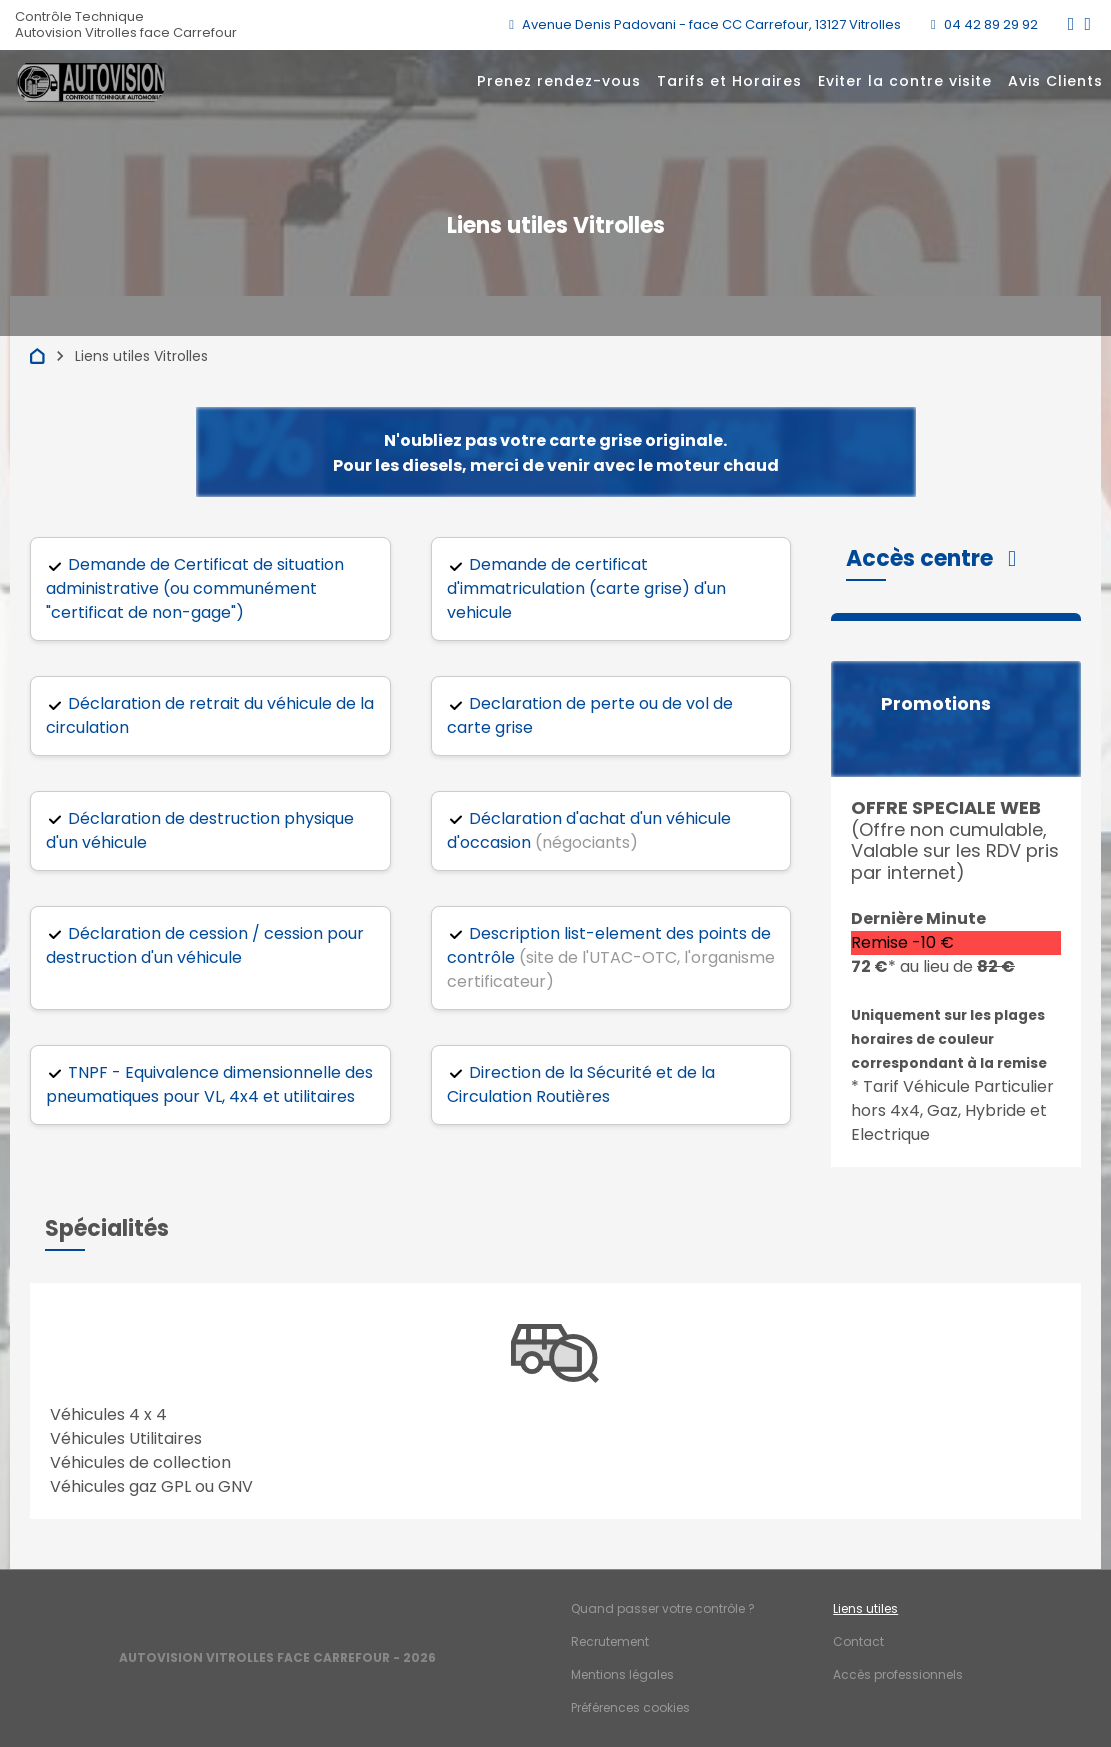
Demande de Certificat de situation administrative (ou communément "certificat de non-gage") (195, 588)
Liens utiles (865, 1608)
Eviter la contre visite (905, 81)
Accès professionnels (898, 1674)
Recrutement (610, 1641)
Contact (858, 1641)
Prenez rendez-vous (559, 81)
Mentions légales (622, 1674)
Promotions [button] (936, 704)
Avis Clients (1055, 81)
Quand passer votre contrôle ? (663, 1608)
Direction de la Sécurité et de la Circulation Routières (581, 1084)
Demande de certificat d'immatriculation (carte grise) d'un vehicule (586, 588)
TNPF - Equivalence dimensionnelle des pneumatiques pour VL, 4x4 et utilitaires (209, 1084)
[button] (931, 558)
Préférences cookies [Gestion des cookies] (630, 1707)
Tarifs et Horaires (729, 81)
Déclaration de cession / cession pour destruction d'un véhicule (205, 945)
